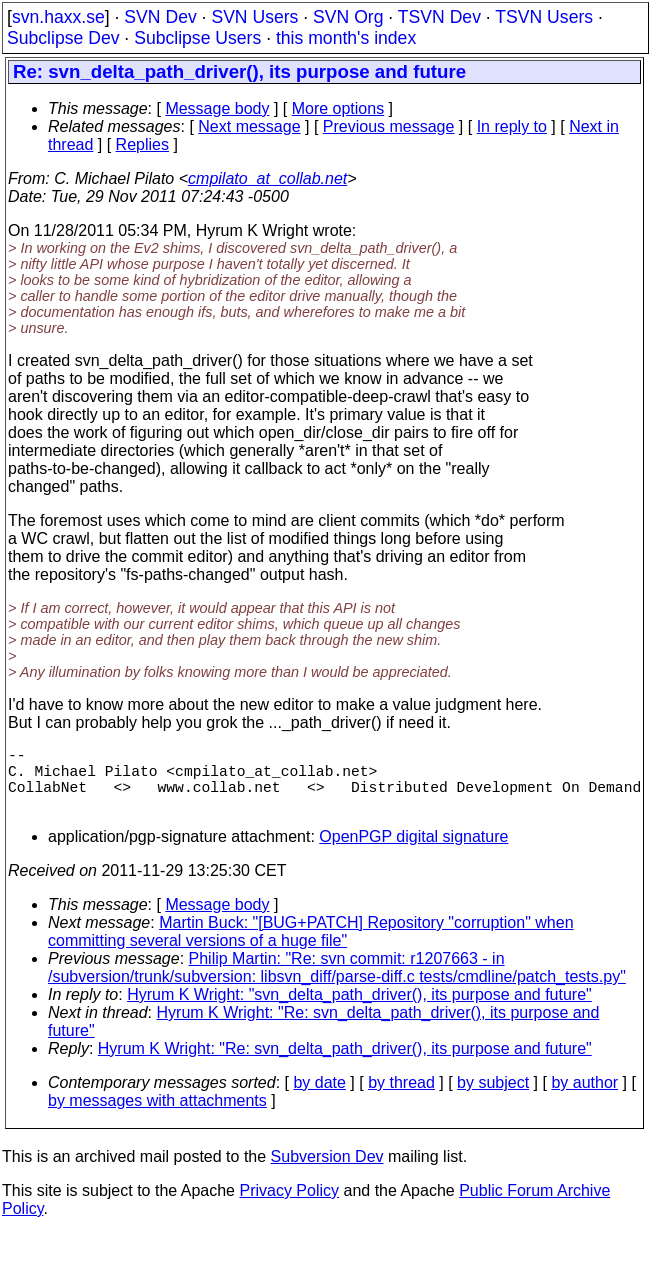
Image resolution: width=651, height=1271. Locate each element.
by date (319, 1098)
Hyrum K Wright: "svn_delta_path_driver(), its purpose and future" (359, 1010)
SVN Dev (160, 17)
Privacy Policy (289, 1206)
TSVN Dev (439, 17)
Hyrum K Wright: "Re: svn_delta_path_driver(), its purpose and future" (345, 1064)
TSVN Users (544, 17)
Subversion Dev (327, 1172)
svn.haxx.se (58, 17)
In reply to (512, 126)
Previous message (389, 126)
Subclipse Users (197, 38)
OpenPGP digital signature (413, 852)
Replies (142, 144)
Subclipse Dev (63, 38)
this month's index (346, 38)
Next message (249, 126)
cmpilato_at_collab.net (267, 178)
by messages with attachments (157, 1116)
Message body (217, 108)
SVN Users (254, 17)
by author (584, 1098)
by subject (493, 1098)
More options (338, 108)
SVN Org (348, 17)
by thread (401, 1098)
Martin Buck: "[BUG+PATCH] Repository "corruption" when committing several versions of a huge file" (311, 947)
